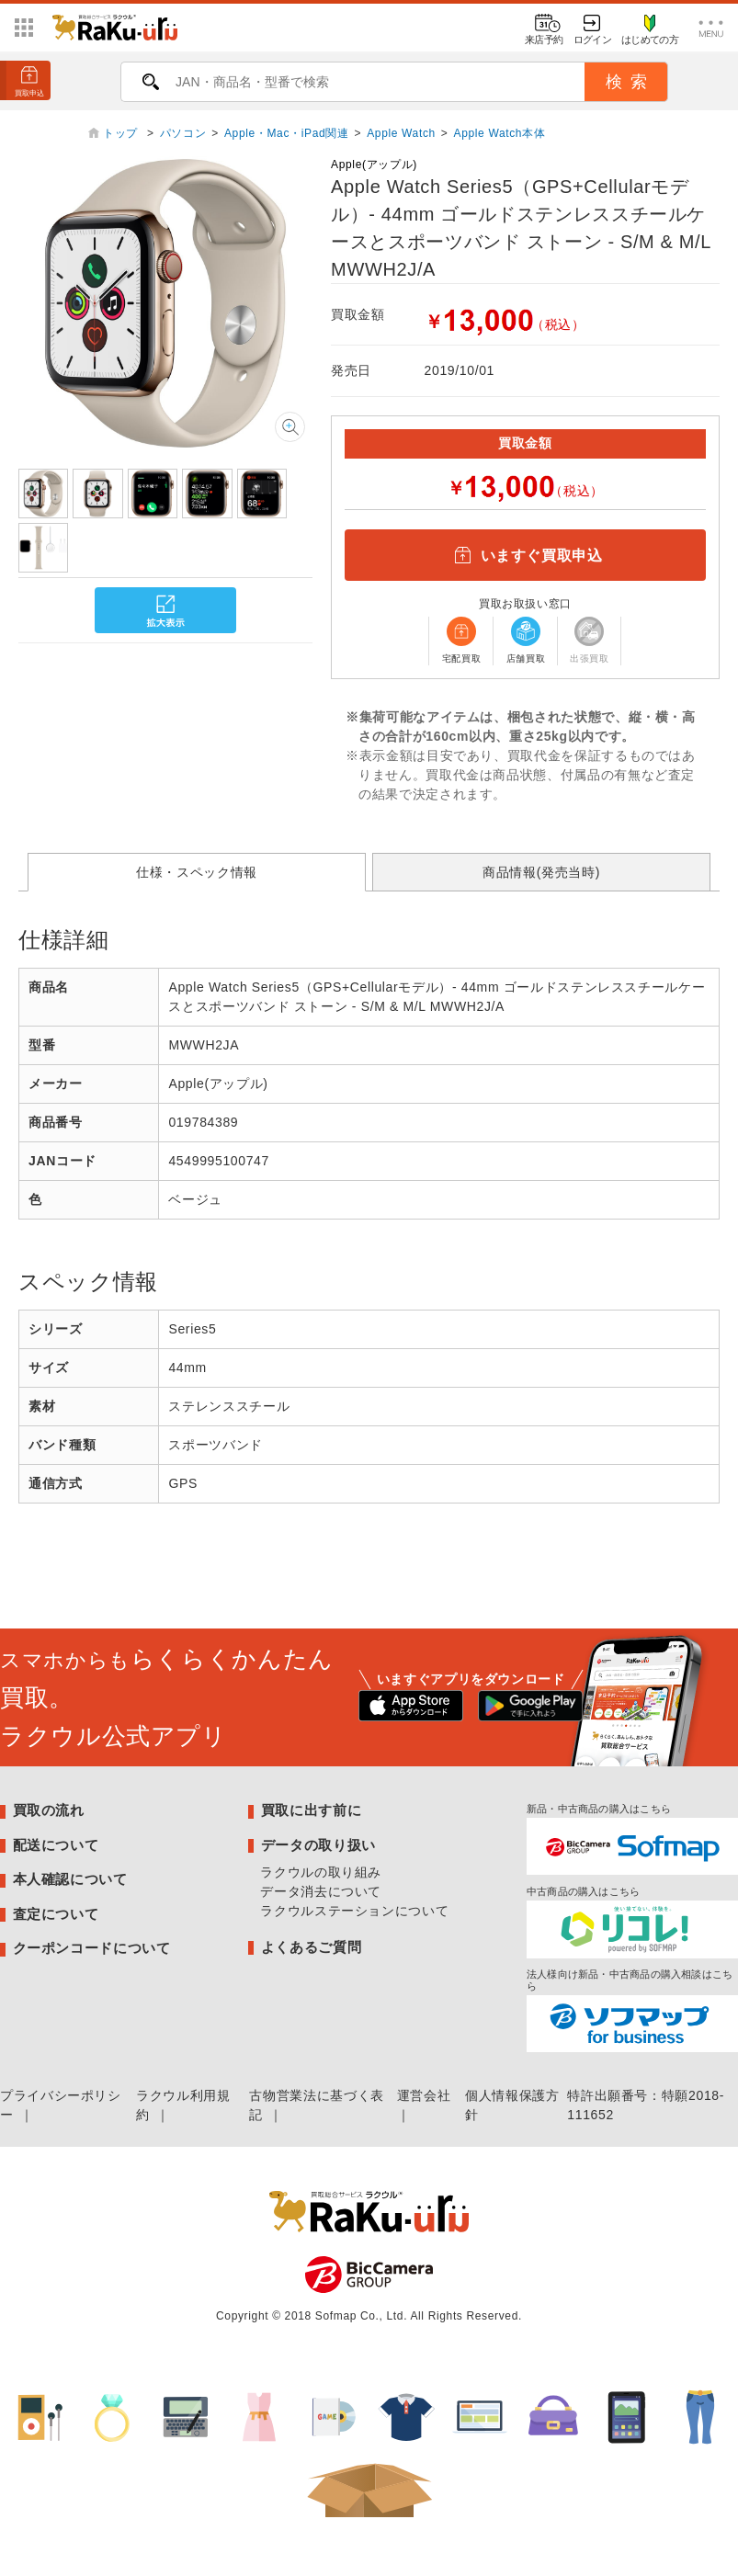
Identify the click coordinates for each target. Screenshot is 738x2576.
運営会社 (424, 2095)
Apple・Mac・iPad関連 (286, 133)
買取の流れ (49, 1810)
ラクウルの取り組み (320, 1872)
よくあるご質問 (311, 1947)
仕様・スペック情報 (196, 872)
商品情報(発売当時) (541, 872)
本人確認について (70, 1879)
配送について (56, 1845)
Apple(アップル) (374, 164)
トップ (122, 133)
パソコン (183, 133)
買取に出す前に (311, 1810)
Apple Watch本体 (500, 133)
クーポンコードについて (92, 1948)
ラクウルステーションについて (354, 1910)
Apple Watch (401, 133)
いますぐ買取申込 (525, 555)
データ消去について (320, 1891)
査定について (56, 1914)
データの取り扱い (318, 1845)
